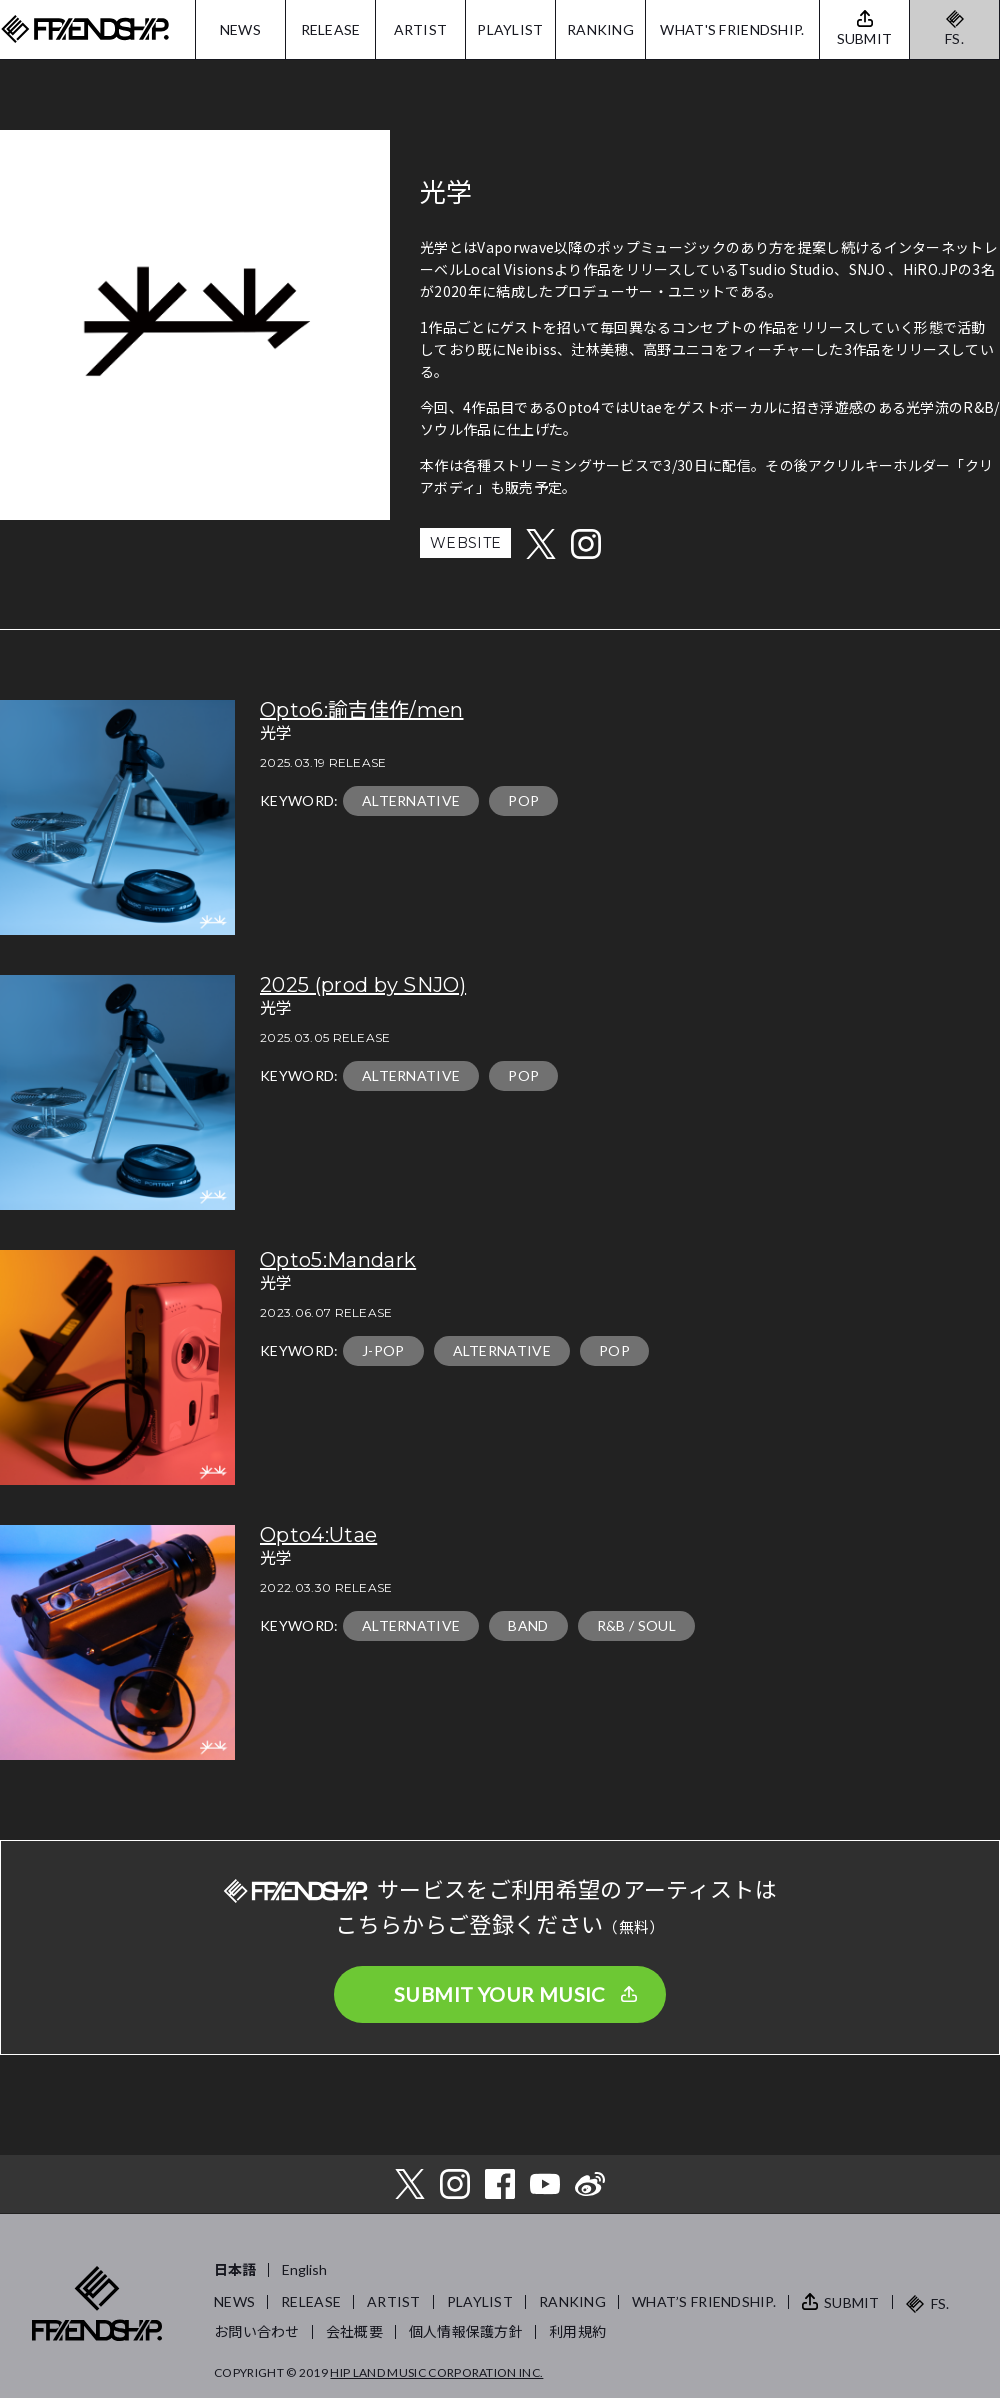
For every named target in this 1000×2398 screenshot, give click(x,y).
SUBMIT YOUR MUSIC (500, 1994)
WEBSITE (465, 543)
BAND (528, 1625)
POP (523, 800)
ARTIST (421, 29)
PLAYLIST (510, 29)
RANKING (600, 29)
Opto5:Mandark (338, 1260)
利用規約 (577, 2331)
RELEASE (331, 29)
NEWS (240, 29)
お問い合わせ (257, 2331)
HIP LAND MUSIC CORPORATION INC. (436, 2372)
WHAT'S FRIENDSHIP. (732, 29)
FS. (954, 38)
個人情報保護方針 (466, 2331)
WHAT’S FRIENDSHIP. (704, 2301)
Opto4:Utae (318, 1535)
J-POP (383, 1350)
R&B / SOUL (636, 1625)
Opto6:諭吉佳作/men (361, 710)
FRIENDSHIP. (85, 29)
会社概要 (354, 2331)
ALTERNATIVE (411, 800)
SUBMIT (852, 2302)
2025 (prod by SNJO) (363, 985)
